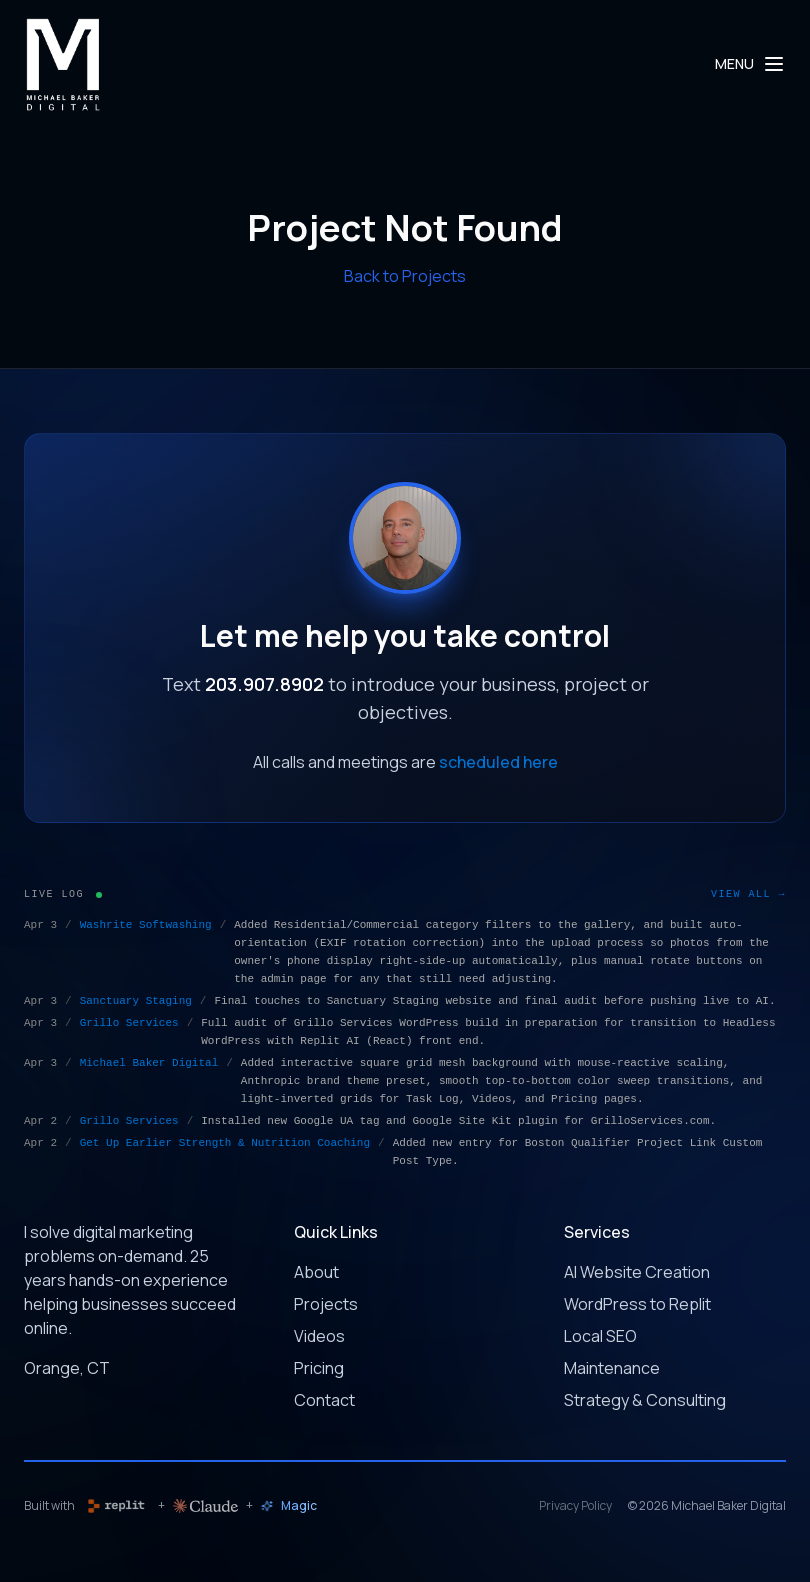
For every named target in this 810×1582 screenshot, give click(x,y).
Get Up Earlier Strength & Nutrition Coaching (225, 1143)
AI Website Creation (637, 1272)
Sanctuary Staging (136, 1001)
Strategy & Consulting (645, 1400)
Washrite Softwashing (146, 925)
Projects (326, 1304)
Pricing (319, 1368)
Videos (319, 1336)
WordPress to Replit (637, 1304)
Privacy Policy (575, 1506)
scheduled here (498, 762)
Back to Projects (405, 276)
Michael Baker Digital (149, 1063)
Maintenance (612, 1368)
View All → (748, 894)
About (316, 1272)
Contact (324, 1400)
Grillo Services (129, 1023)
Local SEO (600, 1336)
